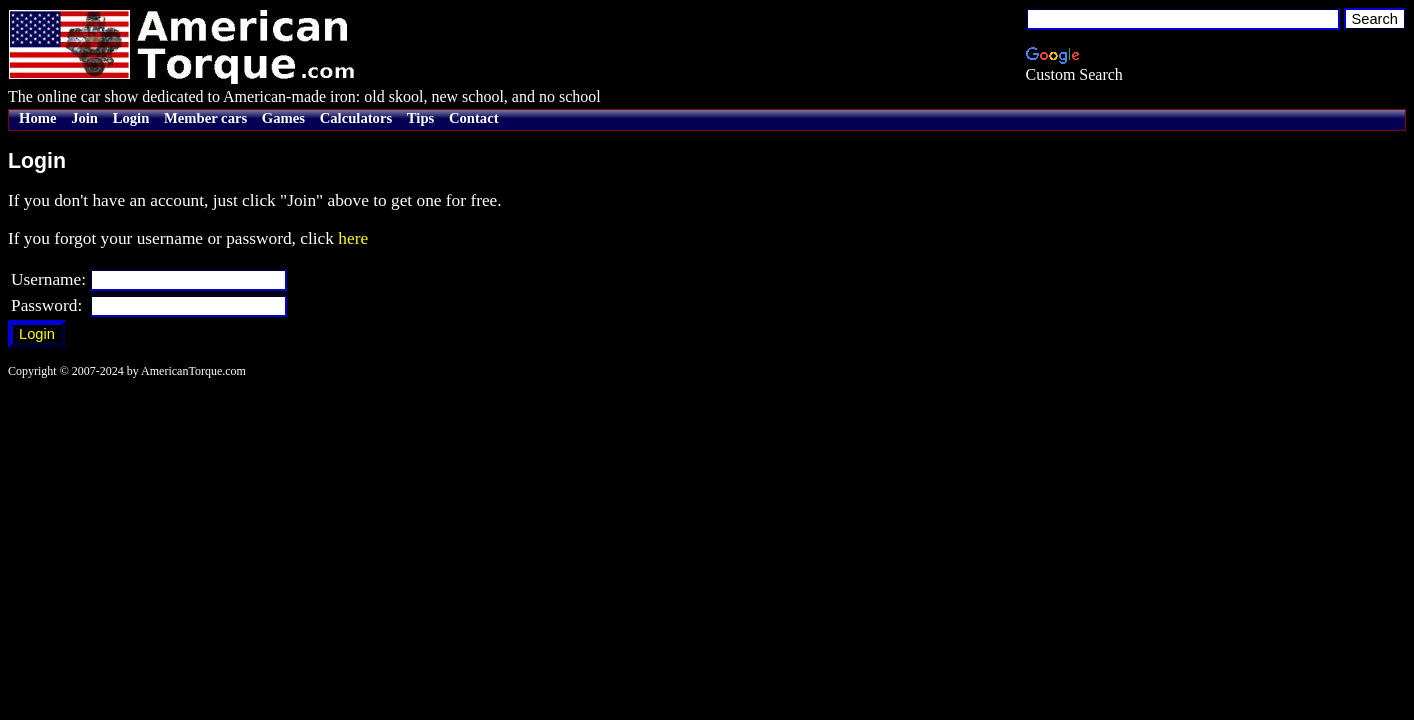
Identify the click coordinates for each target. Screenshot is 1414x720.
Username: (48, 279)
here (353, 238)
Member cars (205, 118)
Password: (46, 305)
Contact (474, 118)
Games (283, 118)
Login (131, 118)
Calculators (356, 118)
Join (84, 118)
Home (37, 118)
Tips (420, 118)
